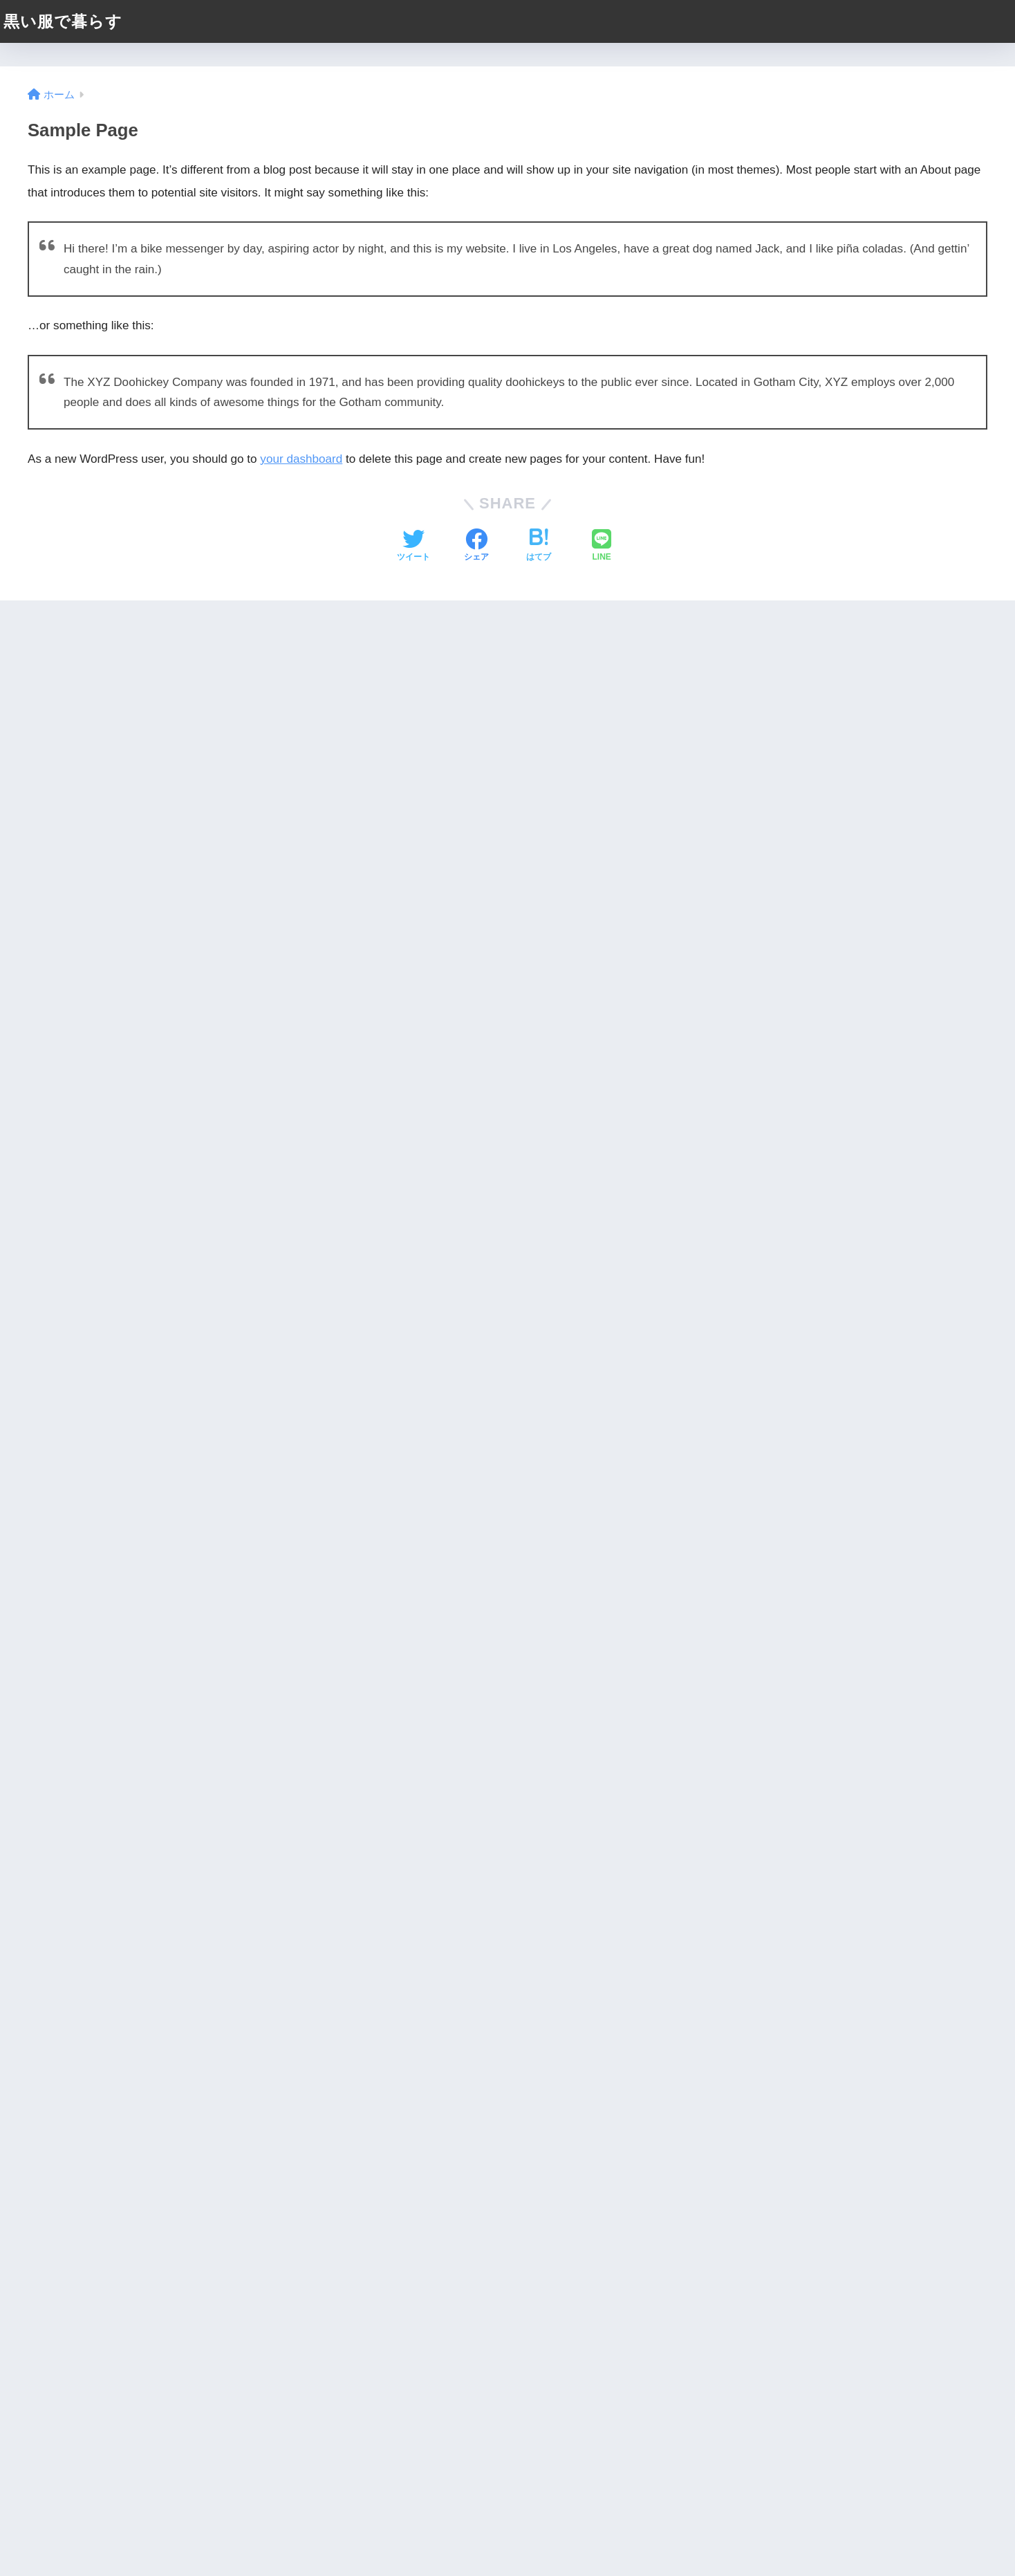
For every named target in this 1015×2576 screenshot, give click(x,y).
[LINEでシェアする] (601, 546)
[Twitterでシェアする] (413, 546)
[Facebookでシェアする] (476, 546)
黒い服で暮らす (62, 21)
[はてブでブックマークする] (538, 546)
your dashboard (301, 459)
